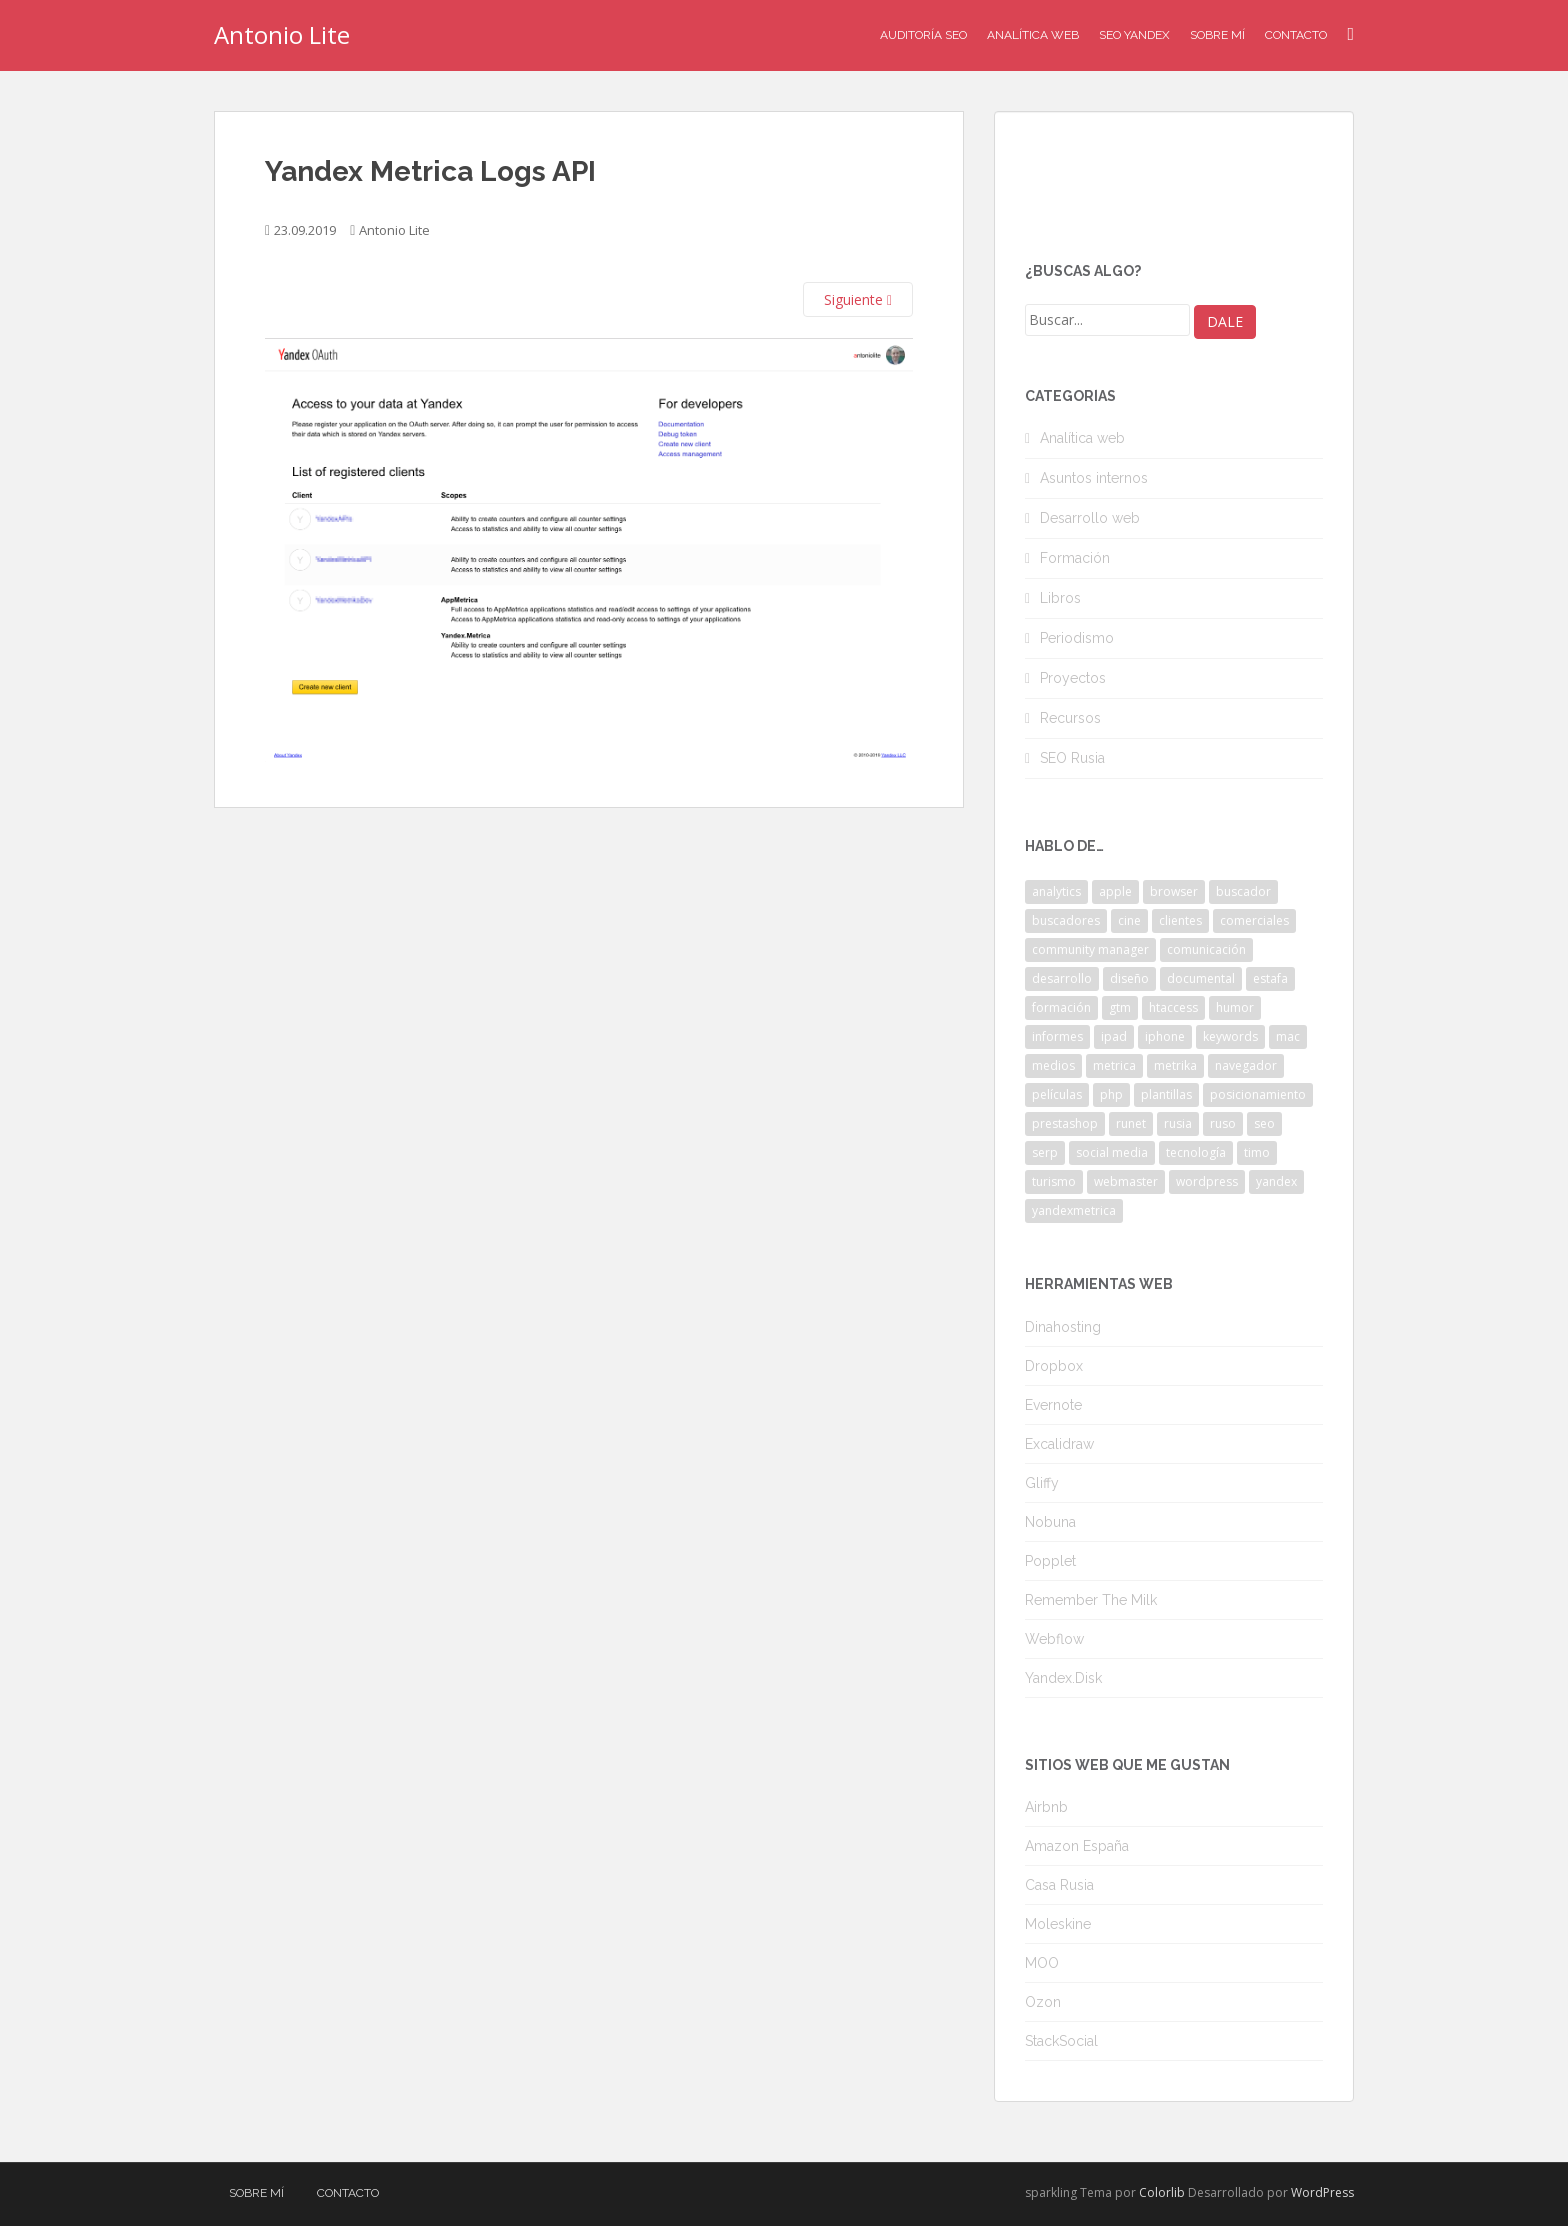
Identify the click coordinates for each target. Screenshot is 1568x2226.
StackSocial (1061, 2041)
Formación (1075, 558)
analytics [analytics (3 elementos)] (1056, 891)
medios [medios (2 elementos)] (1053, 1065)
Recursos (1070, 718)
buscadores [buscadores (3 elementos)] (1066, 920)
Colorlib (1162, 2192)
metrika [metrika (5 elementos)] (1175, 1065)
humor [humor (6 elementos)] (1235, 1007)
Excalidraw (1059, 1444)
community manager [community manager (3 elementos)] (1090, 949)
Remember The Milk (1091, 1600)
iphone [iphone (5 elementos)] (1165, 1036)
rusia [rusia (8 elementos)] (1178, 1123)
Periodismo (1077, 638)
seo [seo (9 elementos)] (1264, 1123)
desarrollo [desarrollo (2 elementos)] (1062, 978)
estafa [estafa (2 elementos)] (1270, 978)
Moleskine (1058, 1924)
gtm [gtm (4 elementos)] (1120, 1007)
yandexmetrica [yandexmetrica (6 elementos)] (1074, 1210)
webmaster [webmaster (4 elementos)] (1126, 1181)
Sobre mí (1217, 35)
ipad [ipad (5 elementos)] (1114, 1036)
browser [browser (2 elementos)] (1174, 891)
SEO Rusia (1072, 758)
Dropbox (1054, 1366)
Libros (1060, 598)
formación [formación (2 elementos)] (1061, 1007)
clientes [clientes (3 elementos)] (1180, 920)
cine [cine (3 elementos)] (1129, 920)
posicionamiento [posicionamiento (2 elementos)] (1258, 1094)
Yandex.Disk (1063, 1678)
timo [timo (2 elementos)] (1257, 1152)
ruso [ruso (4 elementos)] (1223, 1123)
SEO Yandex (1134, 35)
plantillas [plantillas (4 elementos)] (1166, 1094)
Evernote (1053, 1405)
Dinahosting (1063, 1327)
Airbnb (1046, 1807)
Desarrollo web (1090, 518)
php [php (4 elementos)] (1111, 1094)
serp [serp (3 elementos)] (1045, 1152)
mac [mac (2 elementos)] (1288, 1036)
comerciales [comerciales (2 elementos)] (1254, 920)
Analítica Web (1033, 35)
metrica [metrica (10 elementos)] (1114, 1065)
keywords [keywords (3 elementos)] (1230, 1036)
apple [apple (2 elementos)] (1115, 891)
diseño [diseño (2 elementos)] (1129, 978)
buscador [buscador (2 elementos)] (1243, 891)
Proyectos (1073, 678)
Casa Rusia (1059, 1885)
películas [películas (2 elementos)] (1057, 1094)
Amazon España (1077, 1846)
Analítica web (1082, 438)
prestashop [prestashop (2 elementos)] (1065, 1123)
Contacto (1296, 35)
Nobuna (1050, 1522)
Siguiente (858, 299)
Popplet (1050, 1561)
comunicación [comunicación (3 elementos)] (1206, 949)
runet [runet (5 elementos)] (1131, 1123)
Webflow (1054, 1639)
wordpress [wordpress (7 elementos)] (1207, 1181)
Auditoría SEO (923, 35)
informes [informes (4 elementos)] (1057, 1036)
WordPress (1322, 2192)
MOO (1042, 1963)
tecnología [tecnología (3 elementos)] (1196, 1152)
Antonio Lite (282, 34)
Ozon (1043, 2002)
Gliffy (1042, 1483)
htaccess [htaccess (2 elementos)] (1173, 1007)
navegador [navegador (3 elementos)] (1246, 1065)
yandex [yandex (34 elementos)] (1276, 1181)
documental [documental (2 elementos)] (1201, 978)
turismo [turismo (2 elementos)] (1054, 1181)
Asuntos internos (1094, 478)
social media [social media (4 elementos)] (1112, 1152)
